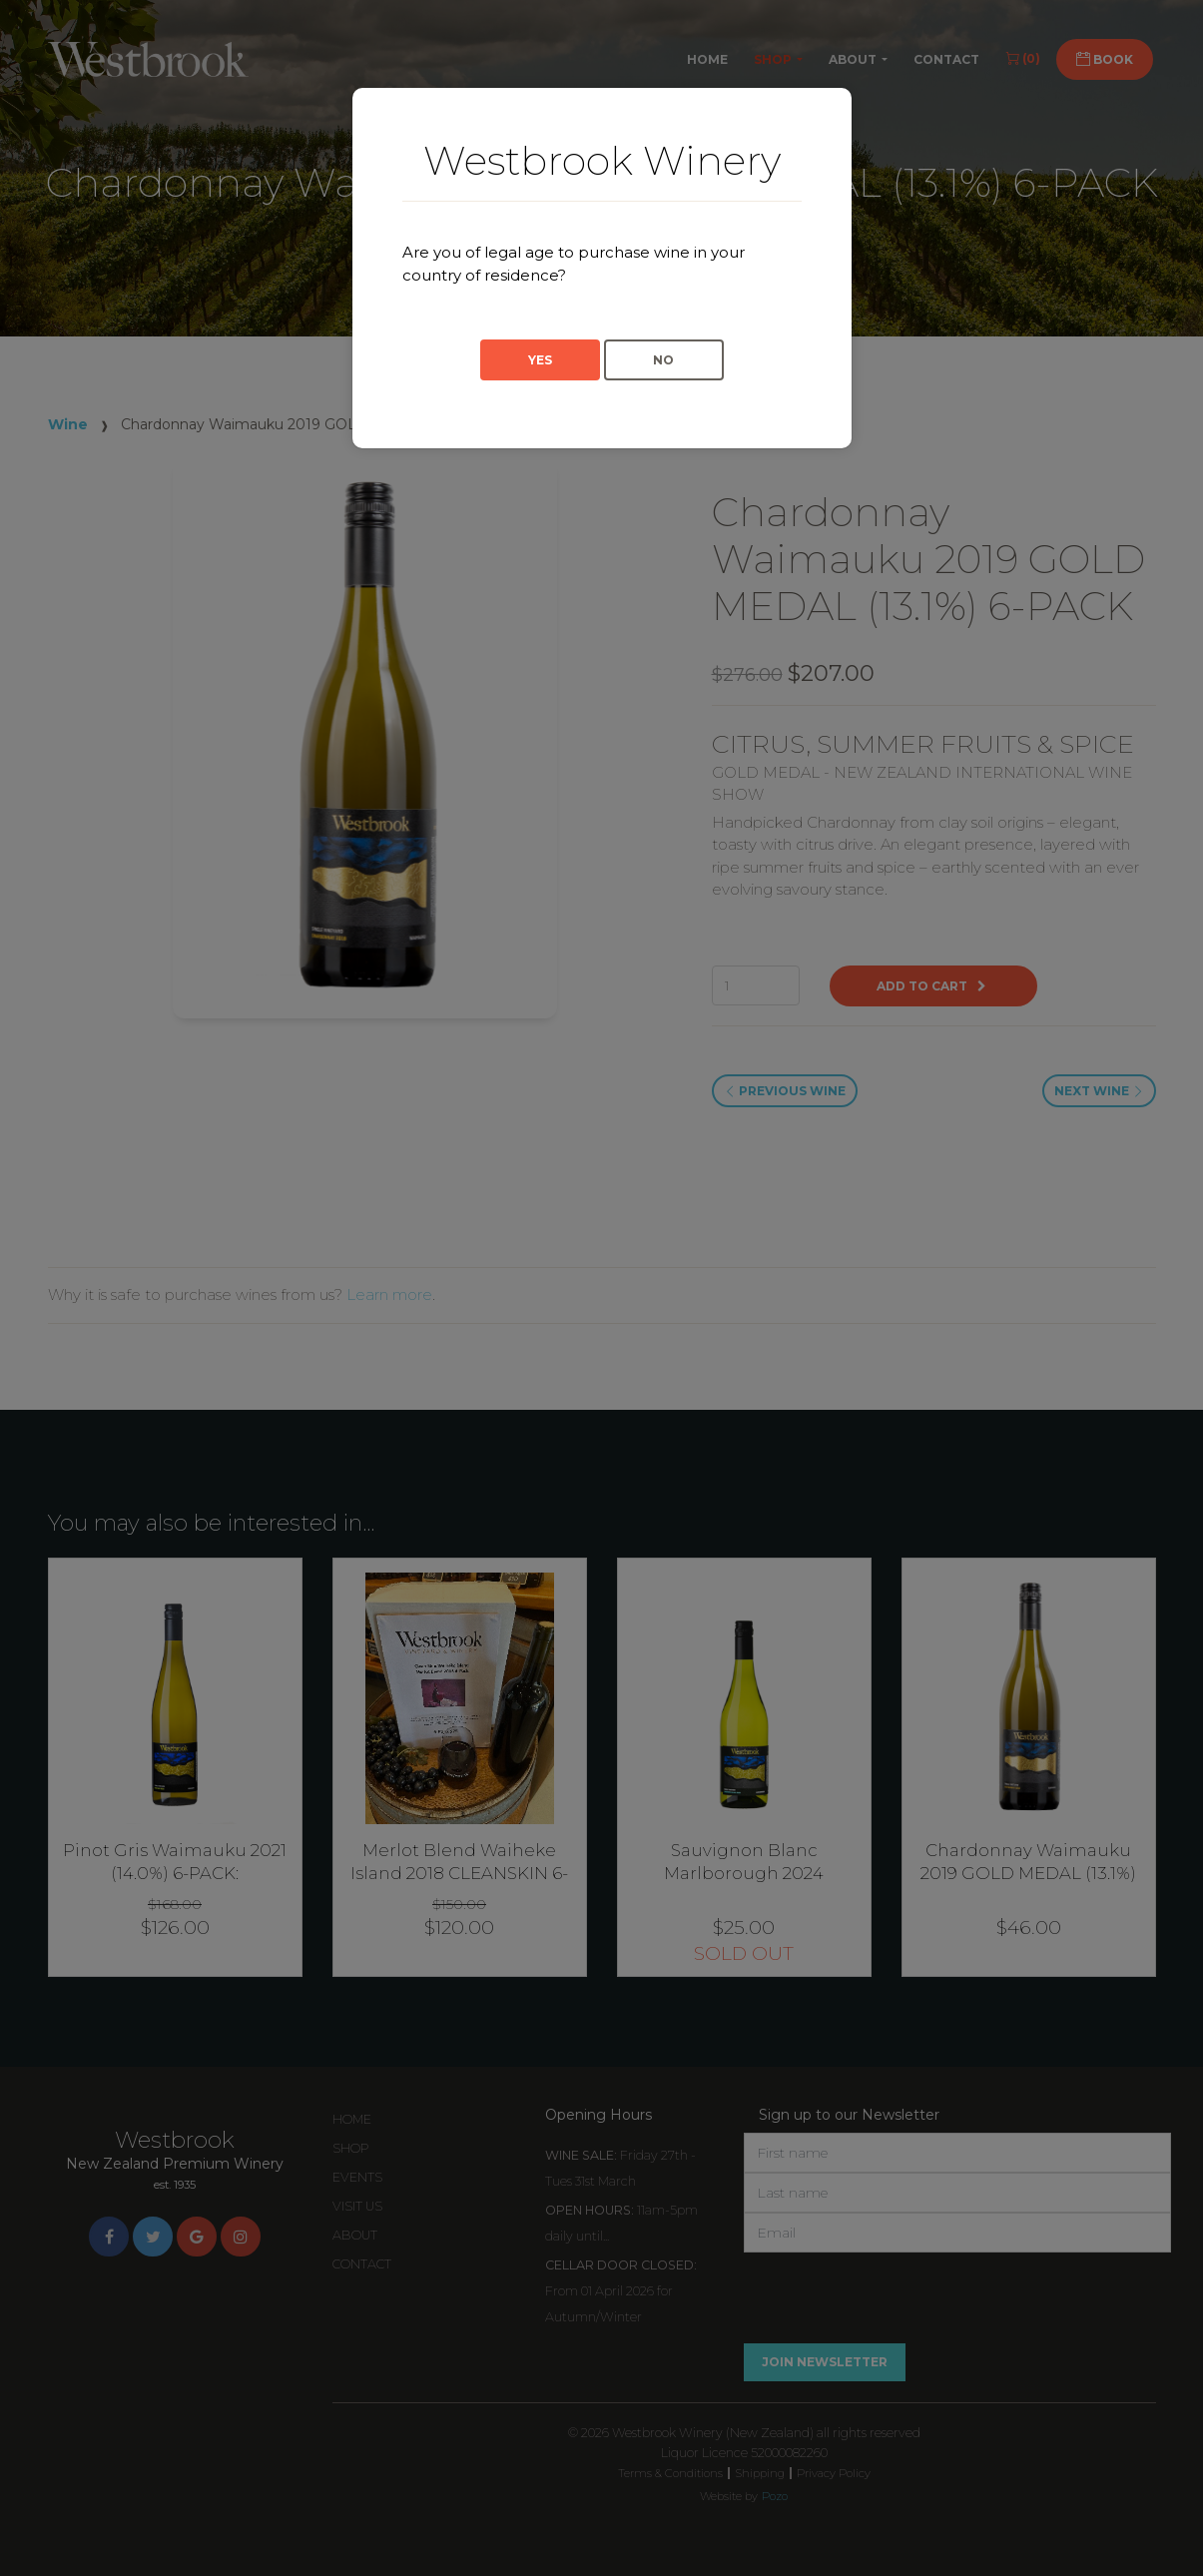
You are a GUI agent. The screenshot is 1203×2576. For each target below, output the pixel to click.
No (663, 359)
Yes (540, 359)
